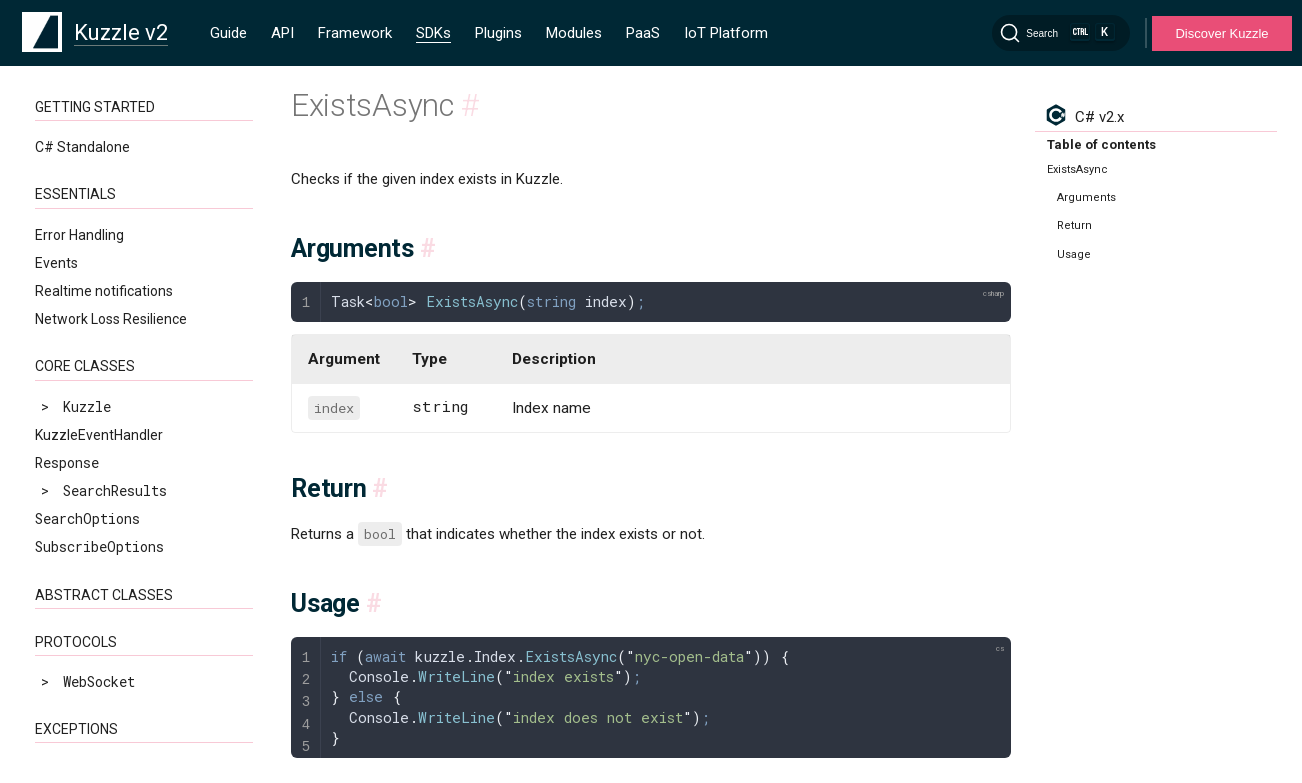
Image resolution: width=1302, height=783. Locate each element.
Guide (228, 33)
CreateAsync (95, 515)
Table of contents (1101, 144)
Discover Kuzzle (1221, 33)
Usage (1074, 254)
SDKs (433, 33)
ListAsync (87, 600)
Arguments (1086, 197)
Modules (574, 33)
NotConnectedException (119, 315)
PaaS (643, 33)
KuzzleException (95, 202)
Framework (355, 33)
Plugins (498, 33)
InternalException (103, 287)
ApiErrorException (103, 231)
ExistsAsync (95, 572)
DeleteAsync (95, 543)
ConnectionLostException (127, 259)
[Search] (1061, 33)
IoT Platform (726, 33)
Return (1074, 225)
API (282, 33)
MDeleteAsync (99, 628)
